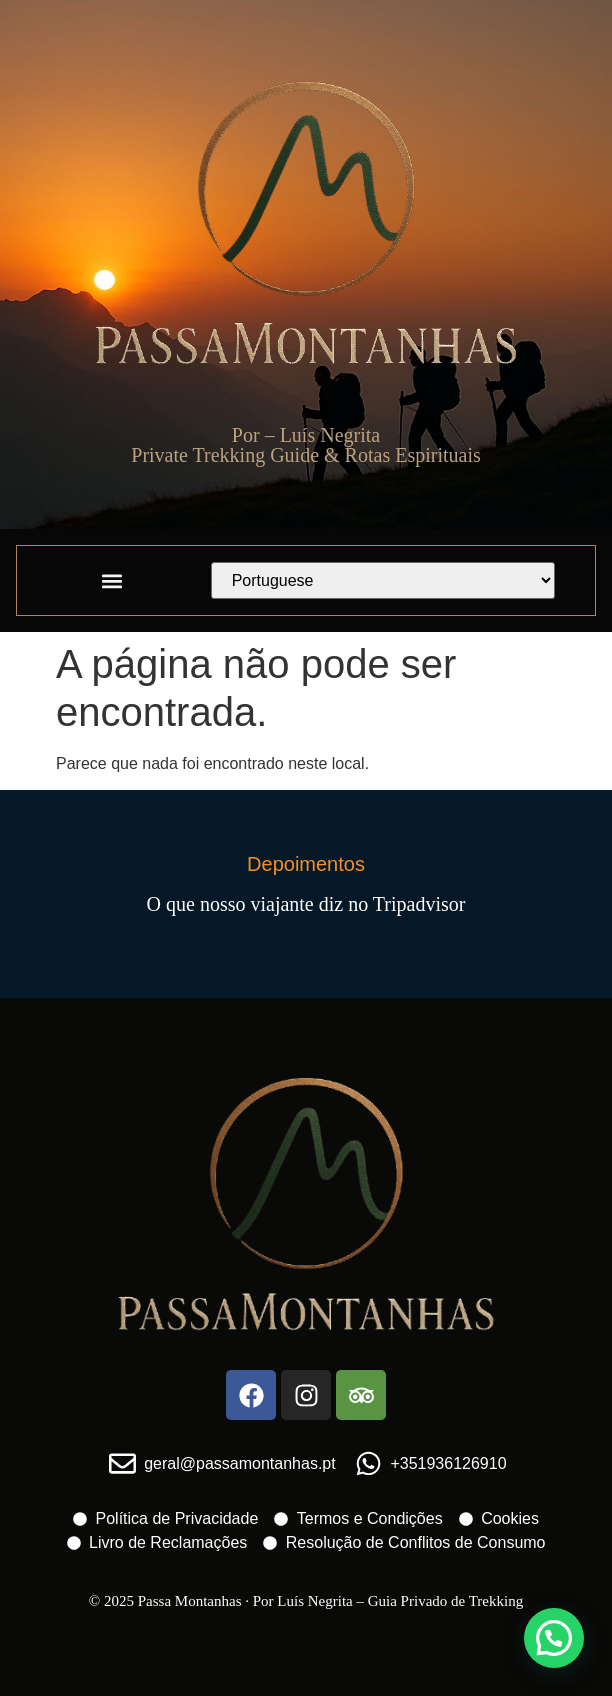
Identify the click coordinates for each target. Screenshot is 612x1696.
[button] (111, 580)
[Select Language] (383, 580)
